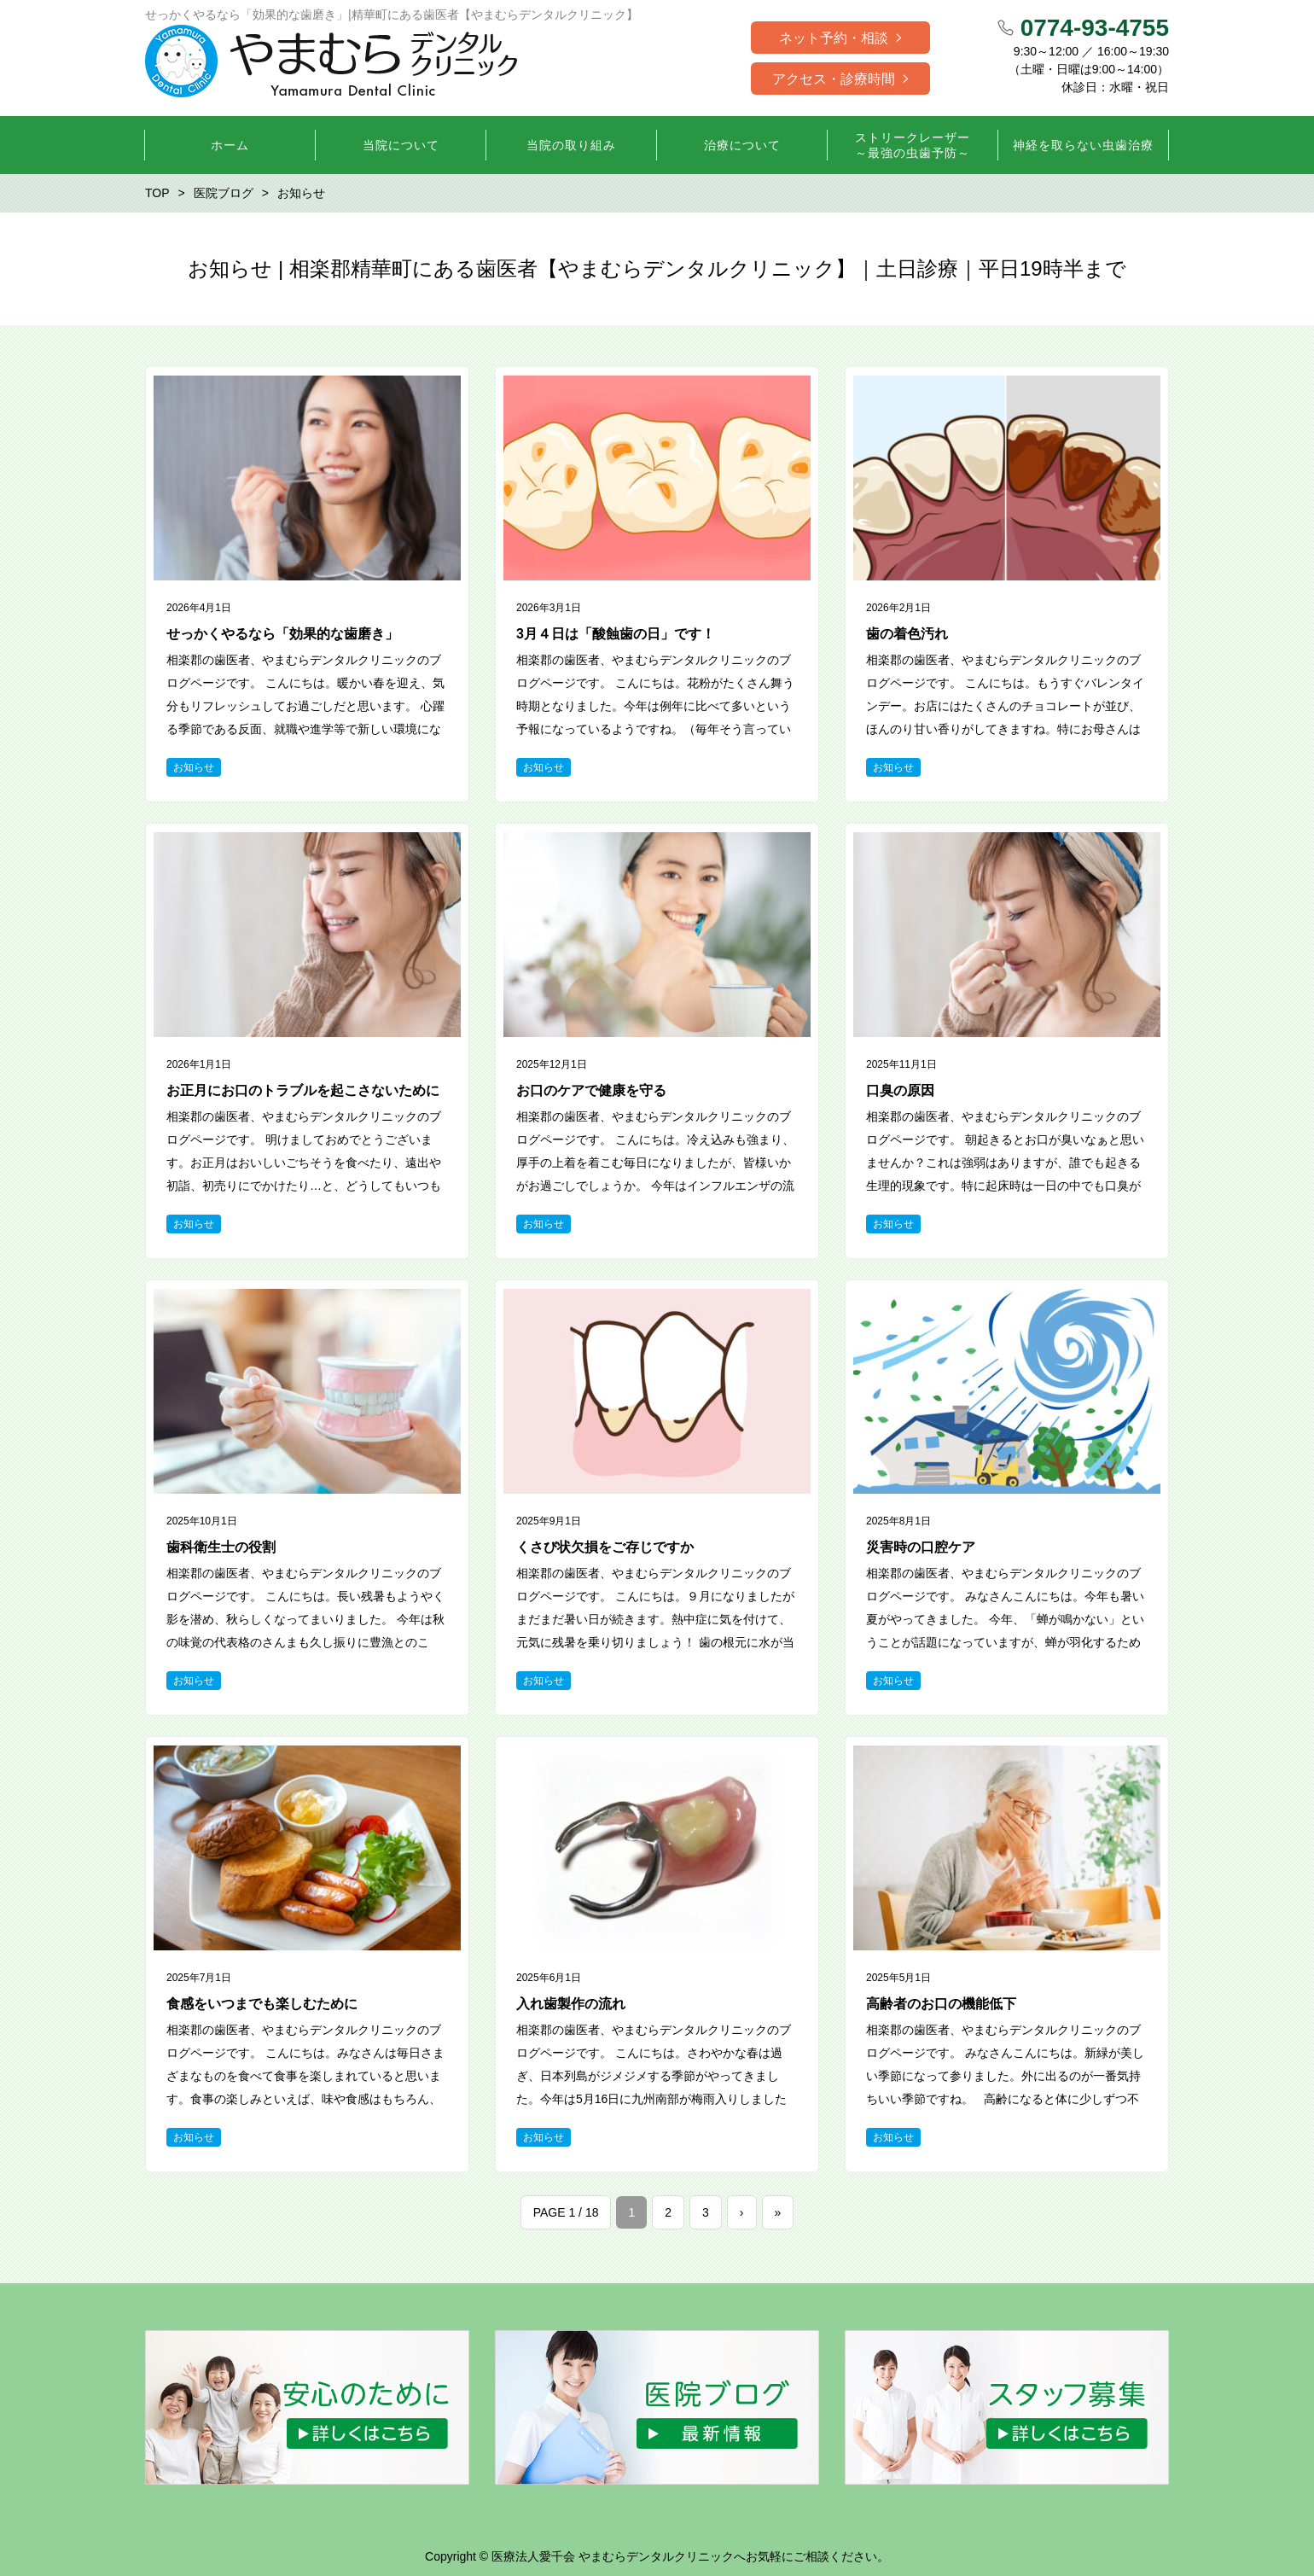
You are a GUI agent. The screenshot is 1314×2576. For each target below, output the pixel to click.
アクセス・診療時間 (833, 79)
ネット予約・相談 (833, 38)
